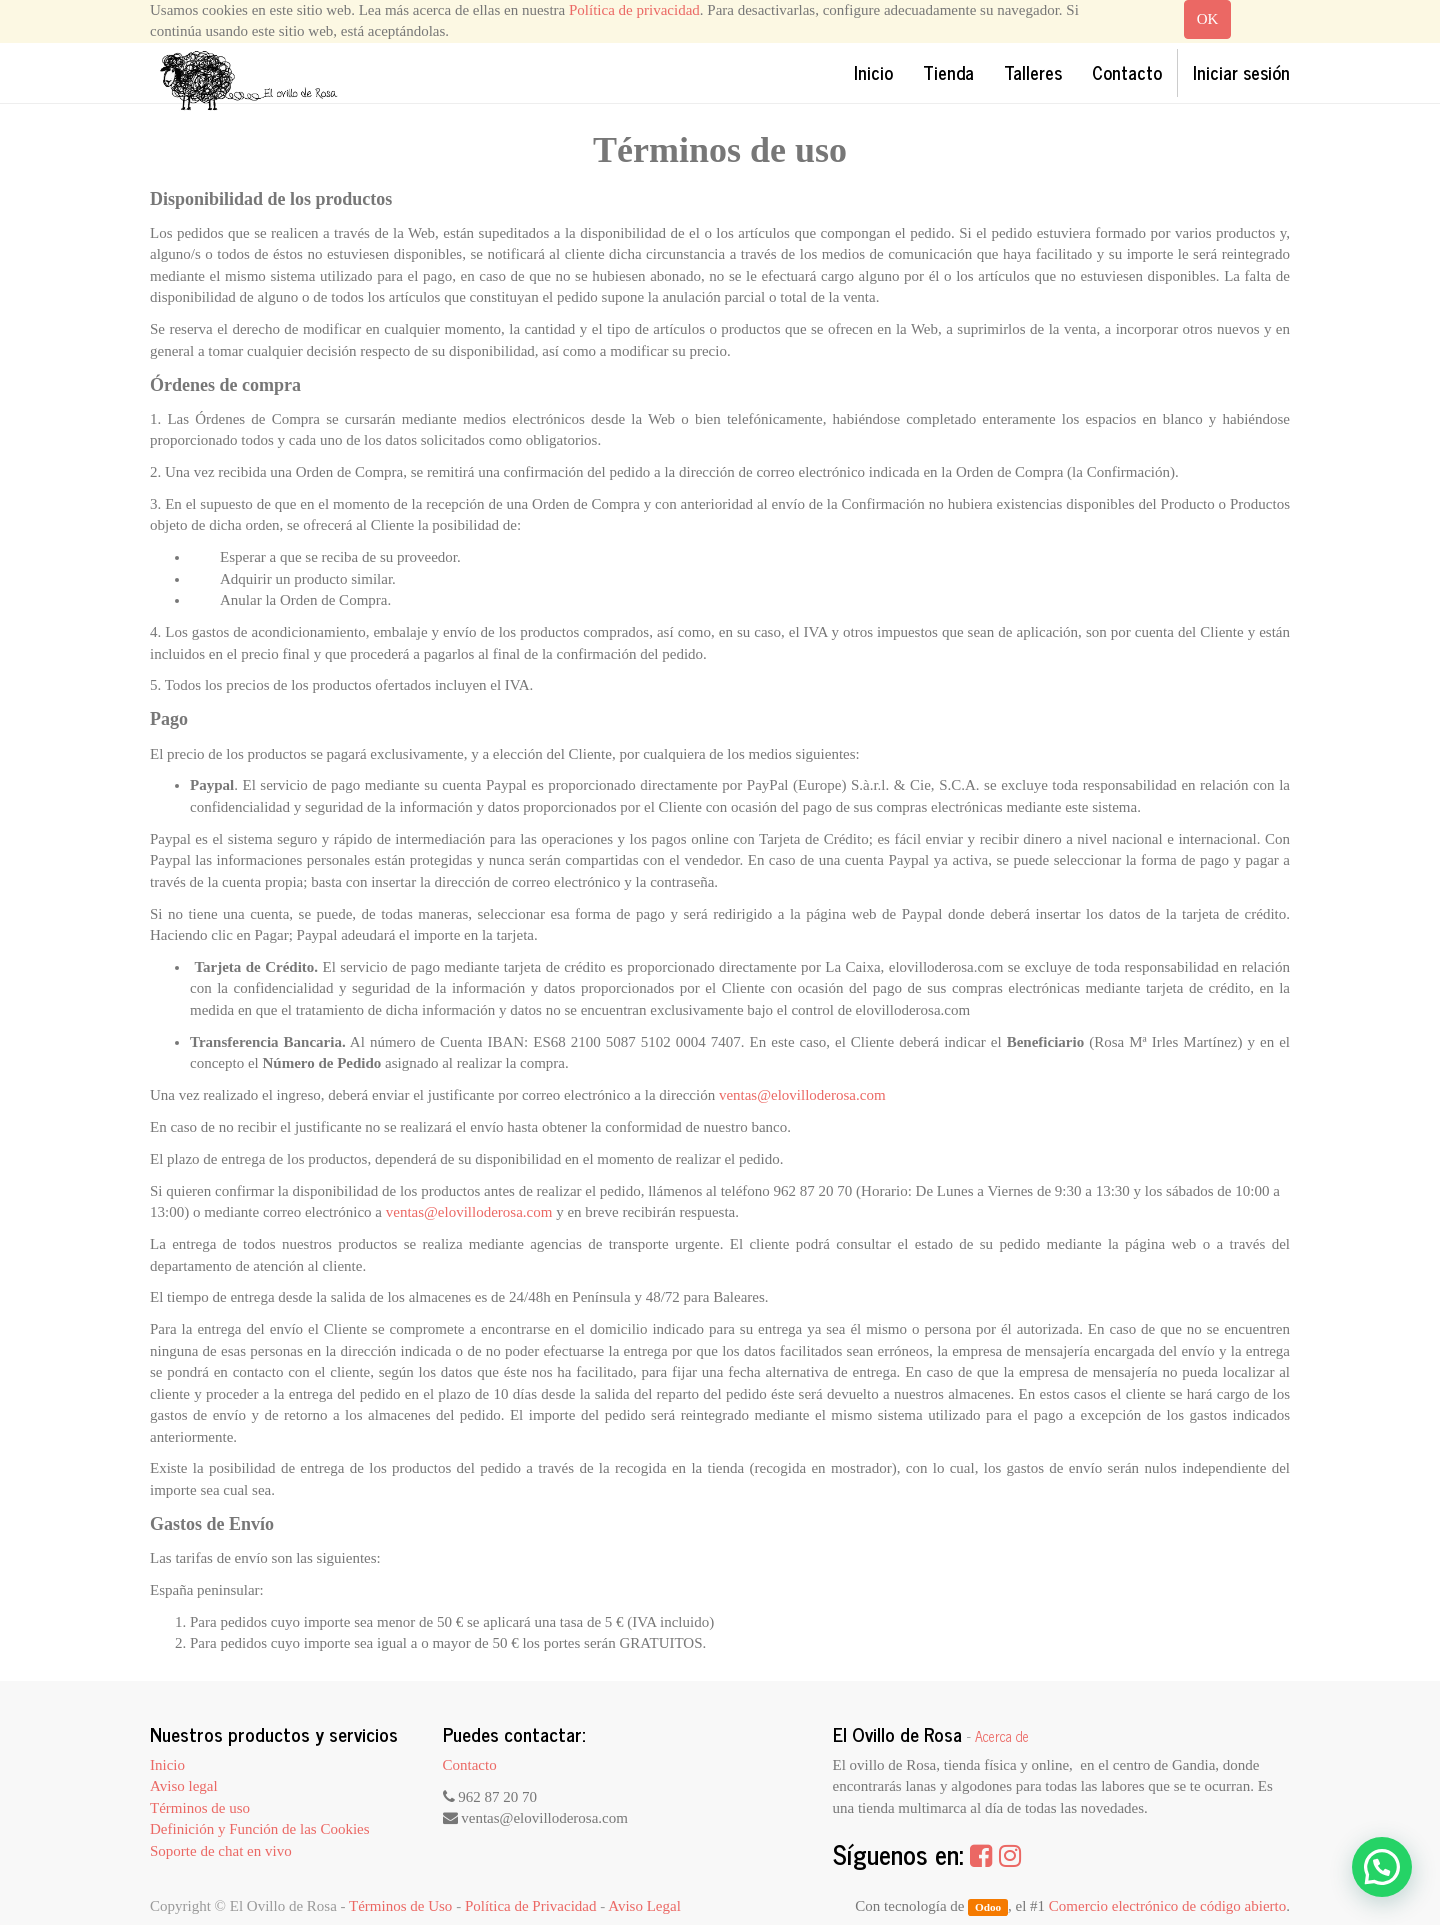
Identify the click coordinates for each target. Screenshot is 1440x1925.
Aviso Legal (644, 1906)
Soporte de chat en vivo (221, 1851)
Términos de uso (200, 1808)
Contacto (470, 1765)
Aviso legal (184, 1786)
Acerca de (1002, 1736)
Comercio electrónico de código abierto (1167, 1906)
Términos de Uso (400, 1906)
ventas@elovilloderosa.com (802, 1095)
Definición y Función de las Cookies (260, 1829)
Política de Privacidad (531, 1906)
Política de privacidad (634, 10)
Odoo (988, 1907)
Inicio (167, 1765)
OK (1208, 19)
